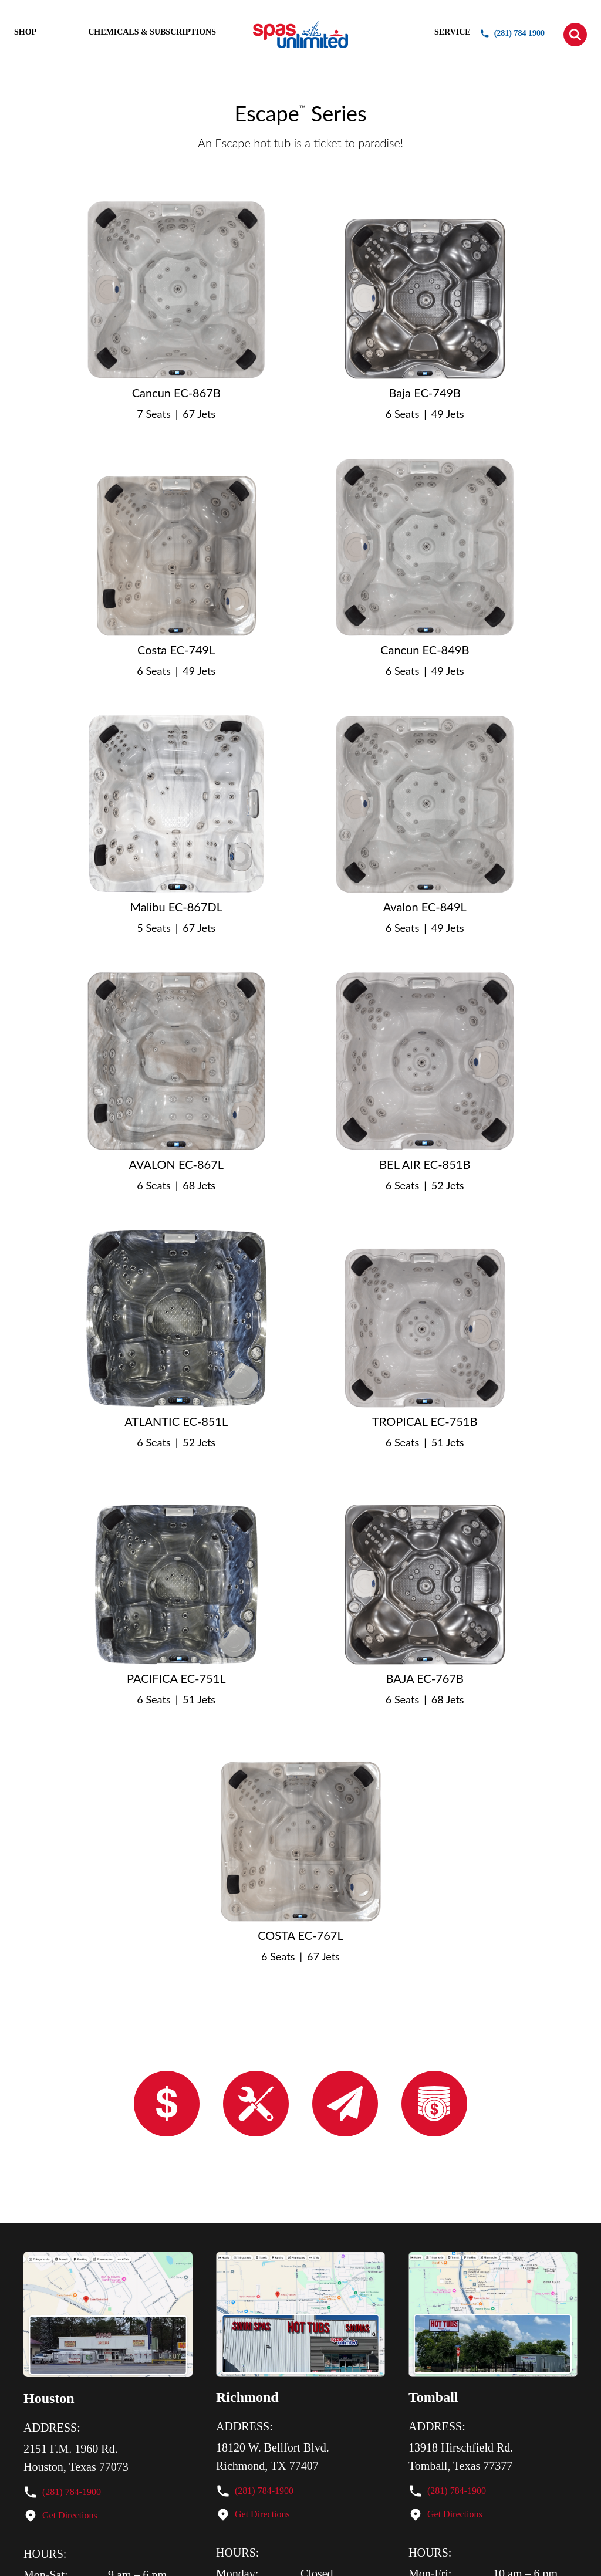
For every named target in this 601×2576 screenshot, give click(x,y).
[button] (575, 34)
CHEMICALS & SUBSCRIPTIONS (152, 32)
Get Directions (69, 2515)
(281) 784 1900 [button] (512, 33)
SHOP (25, 32)
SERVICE (452, 32)
